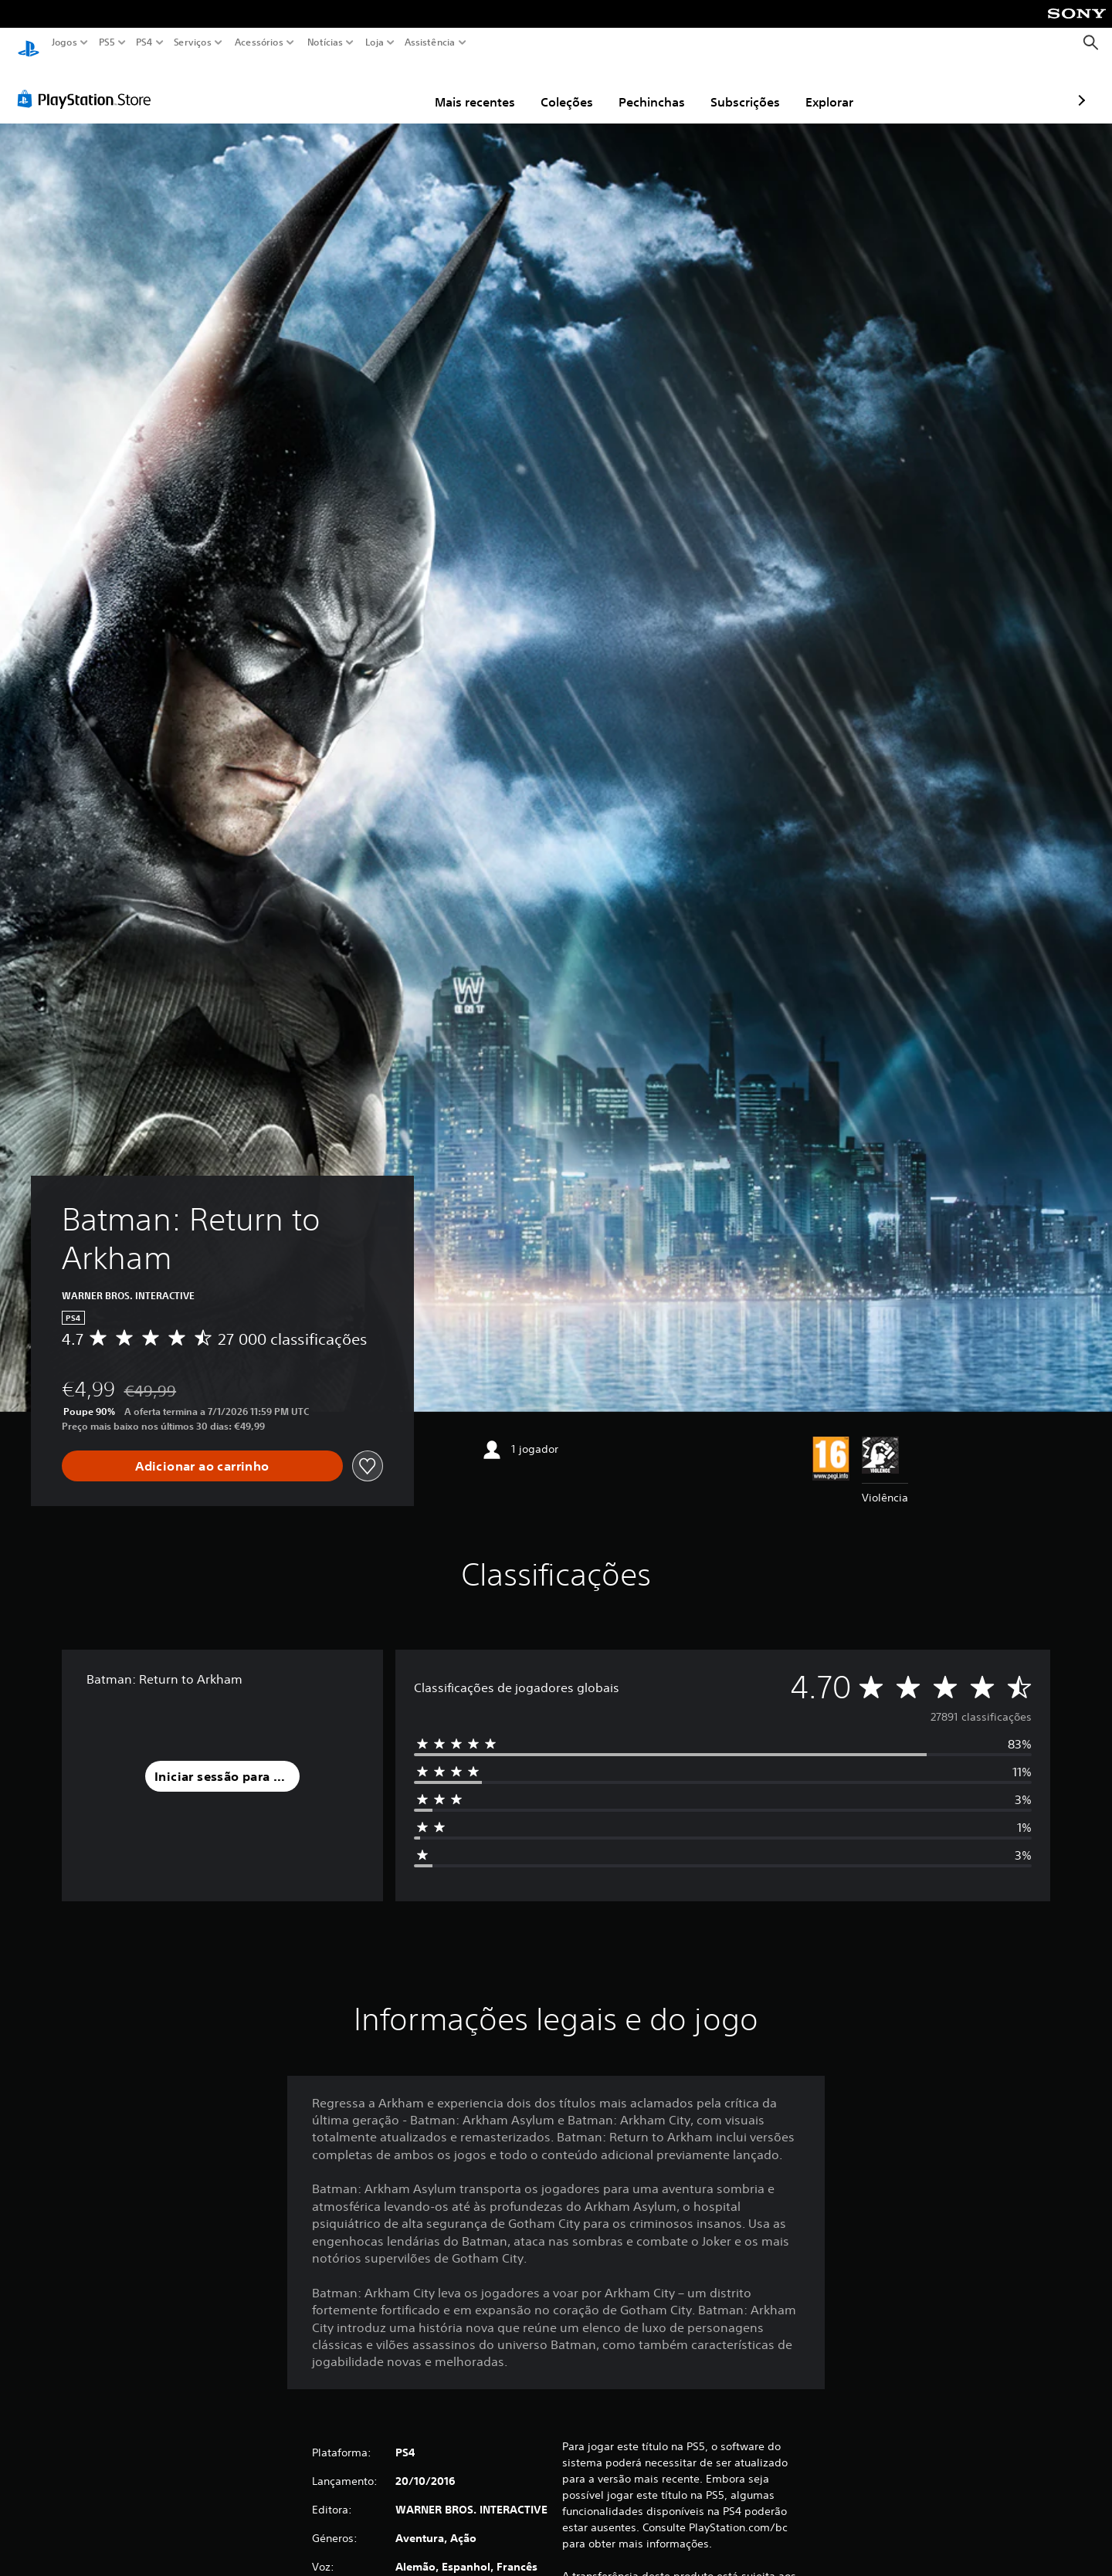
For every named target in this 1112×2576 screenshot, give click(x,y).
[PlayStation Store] (88, 84)
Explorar (740, 87)
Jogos (64, 42)
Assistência (430, 42)
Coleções (477, 87)
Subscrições (655, 87)
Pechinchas (562, 87)
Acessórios (258, 42)
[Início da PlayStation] (28, 43)
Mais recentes (385, 87)
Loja (373, 42)
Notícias (324, 42)
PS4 (144, 42)
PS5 (107, 42)
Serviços (193, 42)
